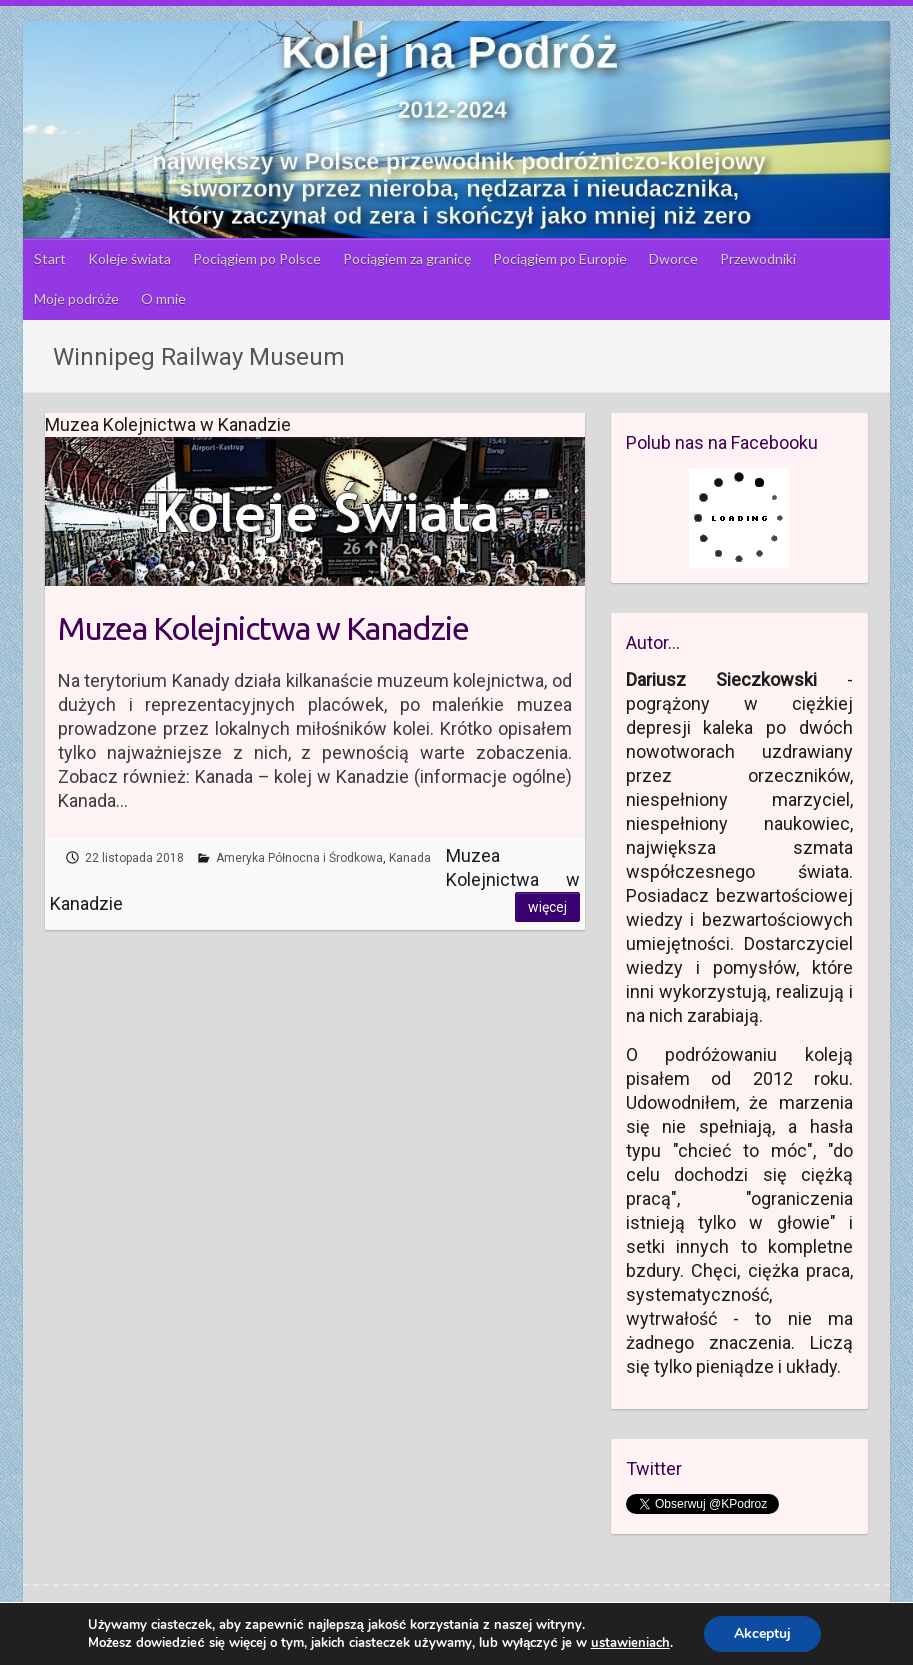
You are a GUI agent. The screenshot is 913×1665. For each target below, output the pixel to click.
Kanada (410, 858)
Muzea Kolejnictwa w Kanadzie (263, 628)
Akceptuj (762, 1633)
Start (50, 258)
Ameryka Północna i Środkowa (299, 858)
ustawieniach (630, 1643)
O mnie (163, 298)
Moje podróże (76, 298)
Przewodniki (758, 258)
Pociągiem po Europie (560, 258)
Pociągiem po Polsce (257, 258)
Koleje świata (129, 258)
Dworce (673, 258)
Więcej (547, 907)
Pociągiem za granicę (407, 258)
